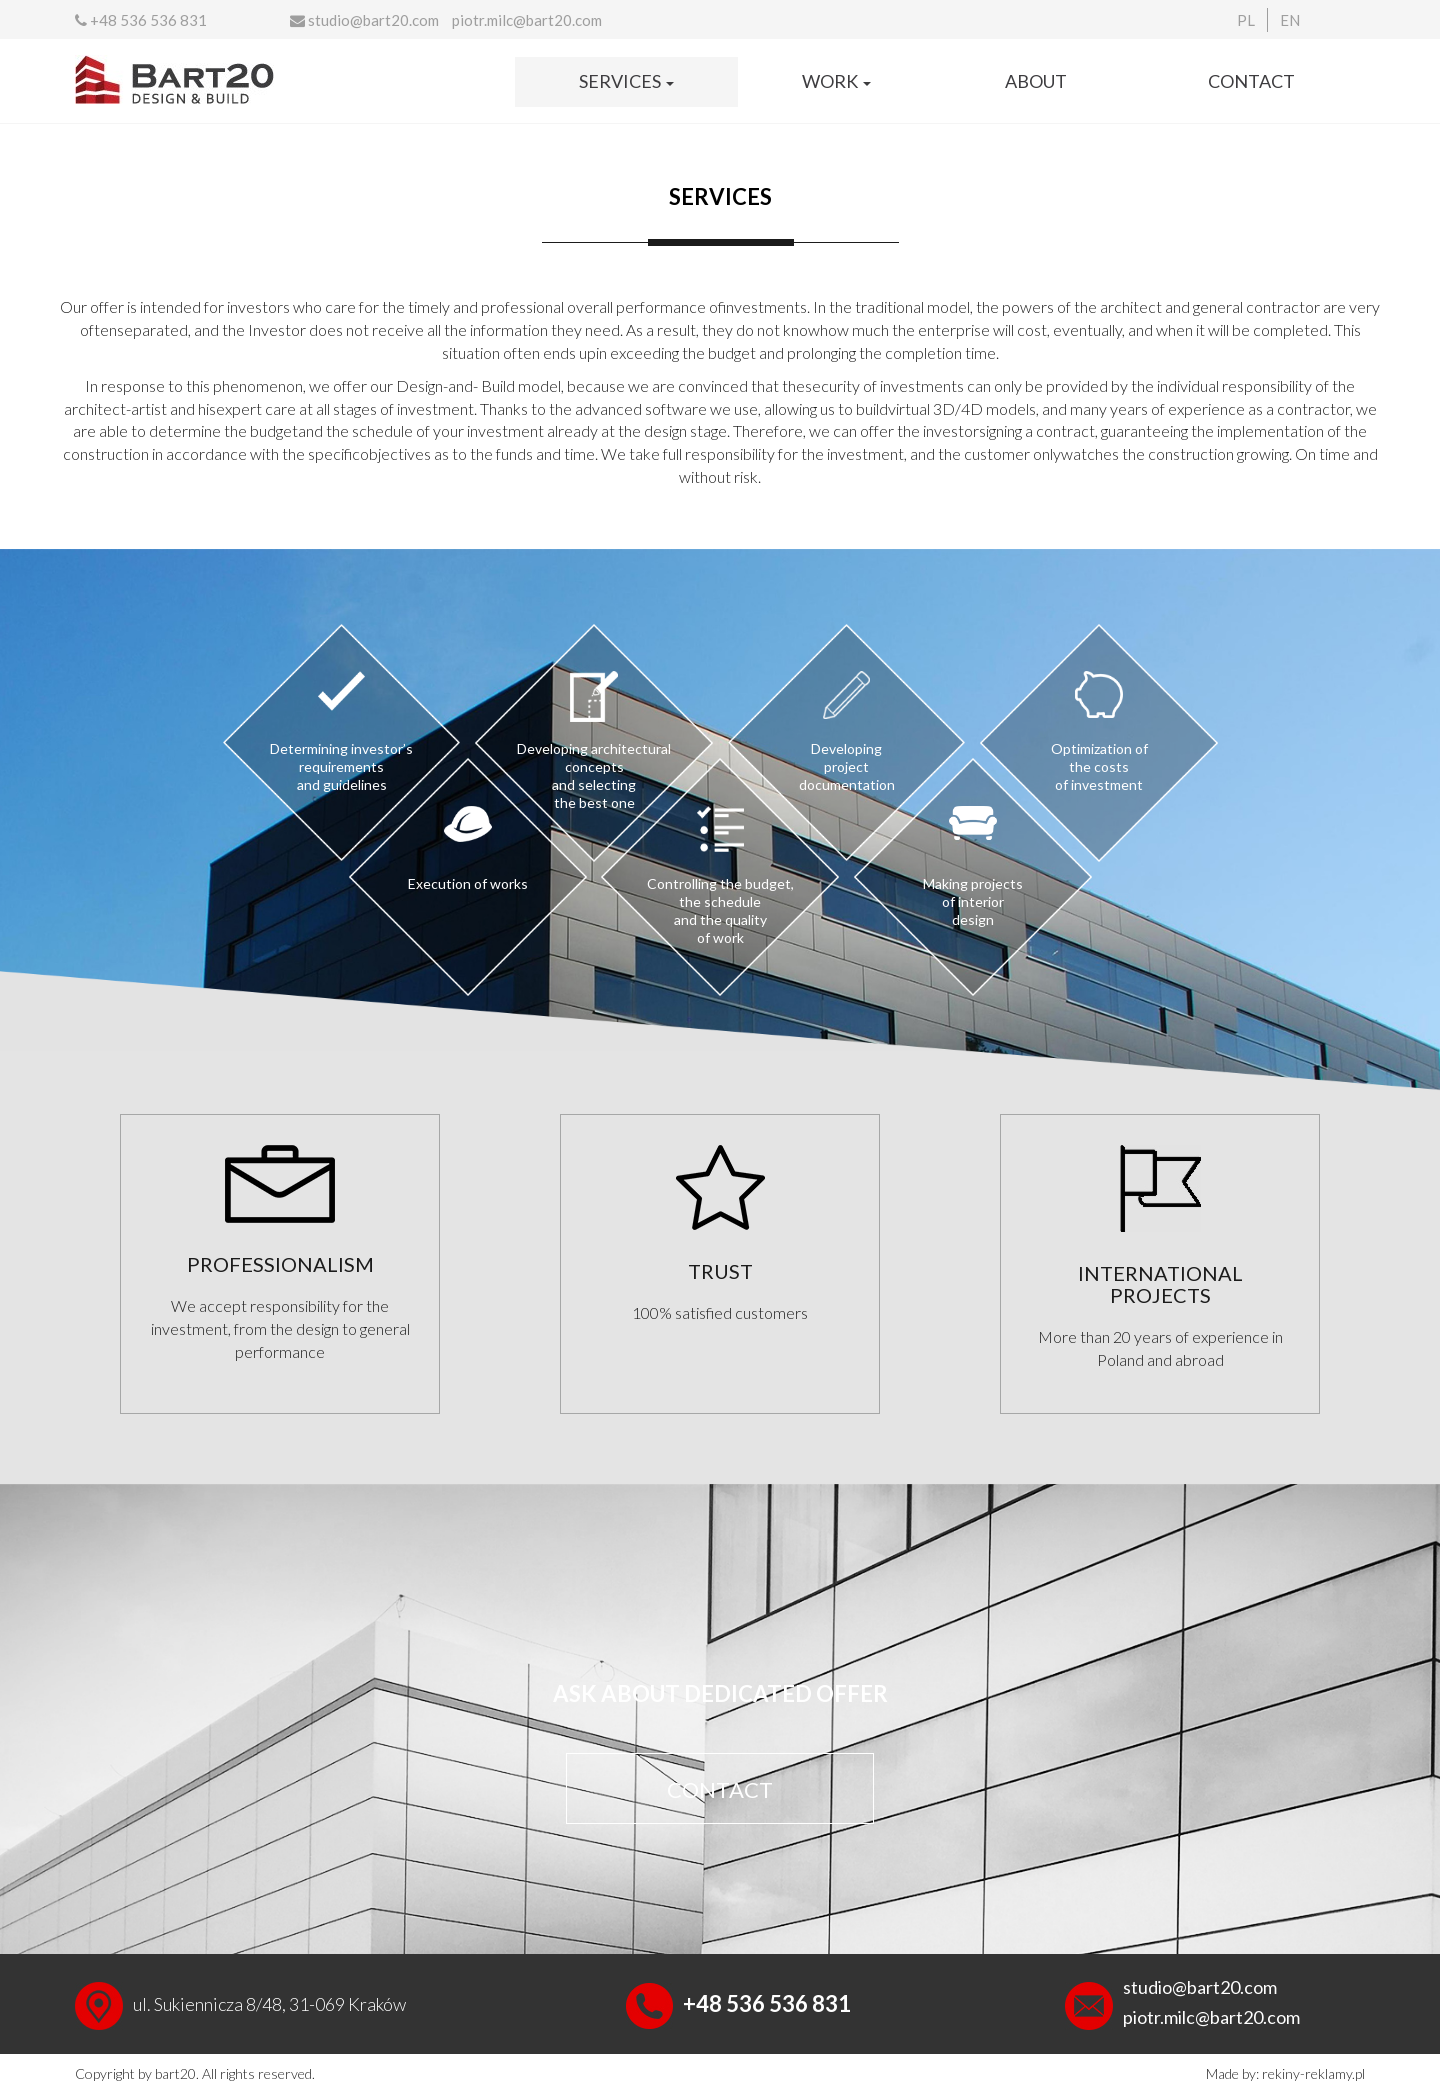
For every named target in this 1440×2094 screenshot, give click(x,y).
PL (1246, 20)
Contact (1251, 81)
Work (836, 81)
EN (1290, 20)
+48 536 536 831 (141, 20)
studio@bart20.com (364, 20)
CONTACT (720, 1789)
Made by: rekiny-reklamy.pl (1285, 2073)
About (1036, 81)
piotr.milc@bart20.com (527, 20)
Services (626, 81)
